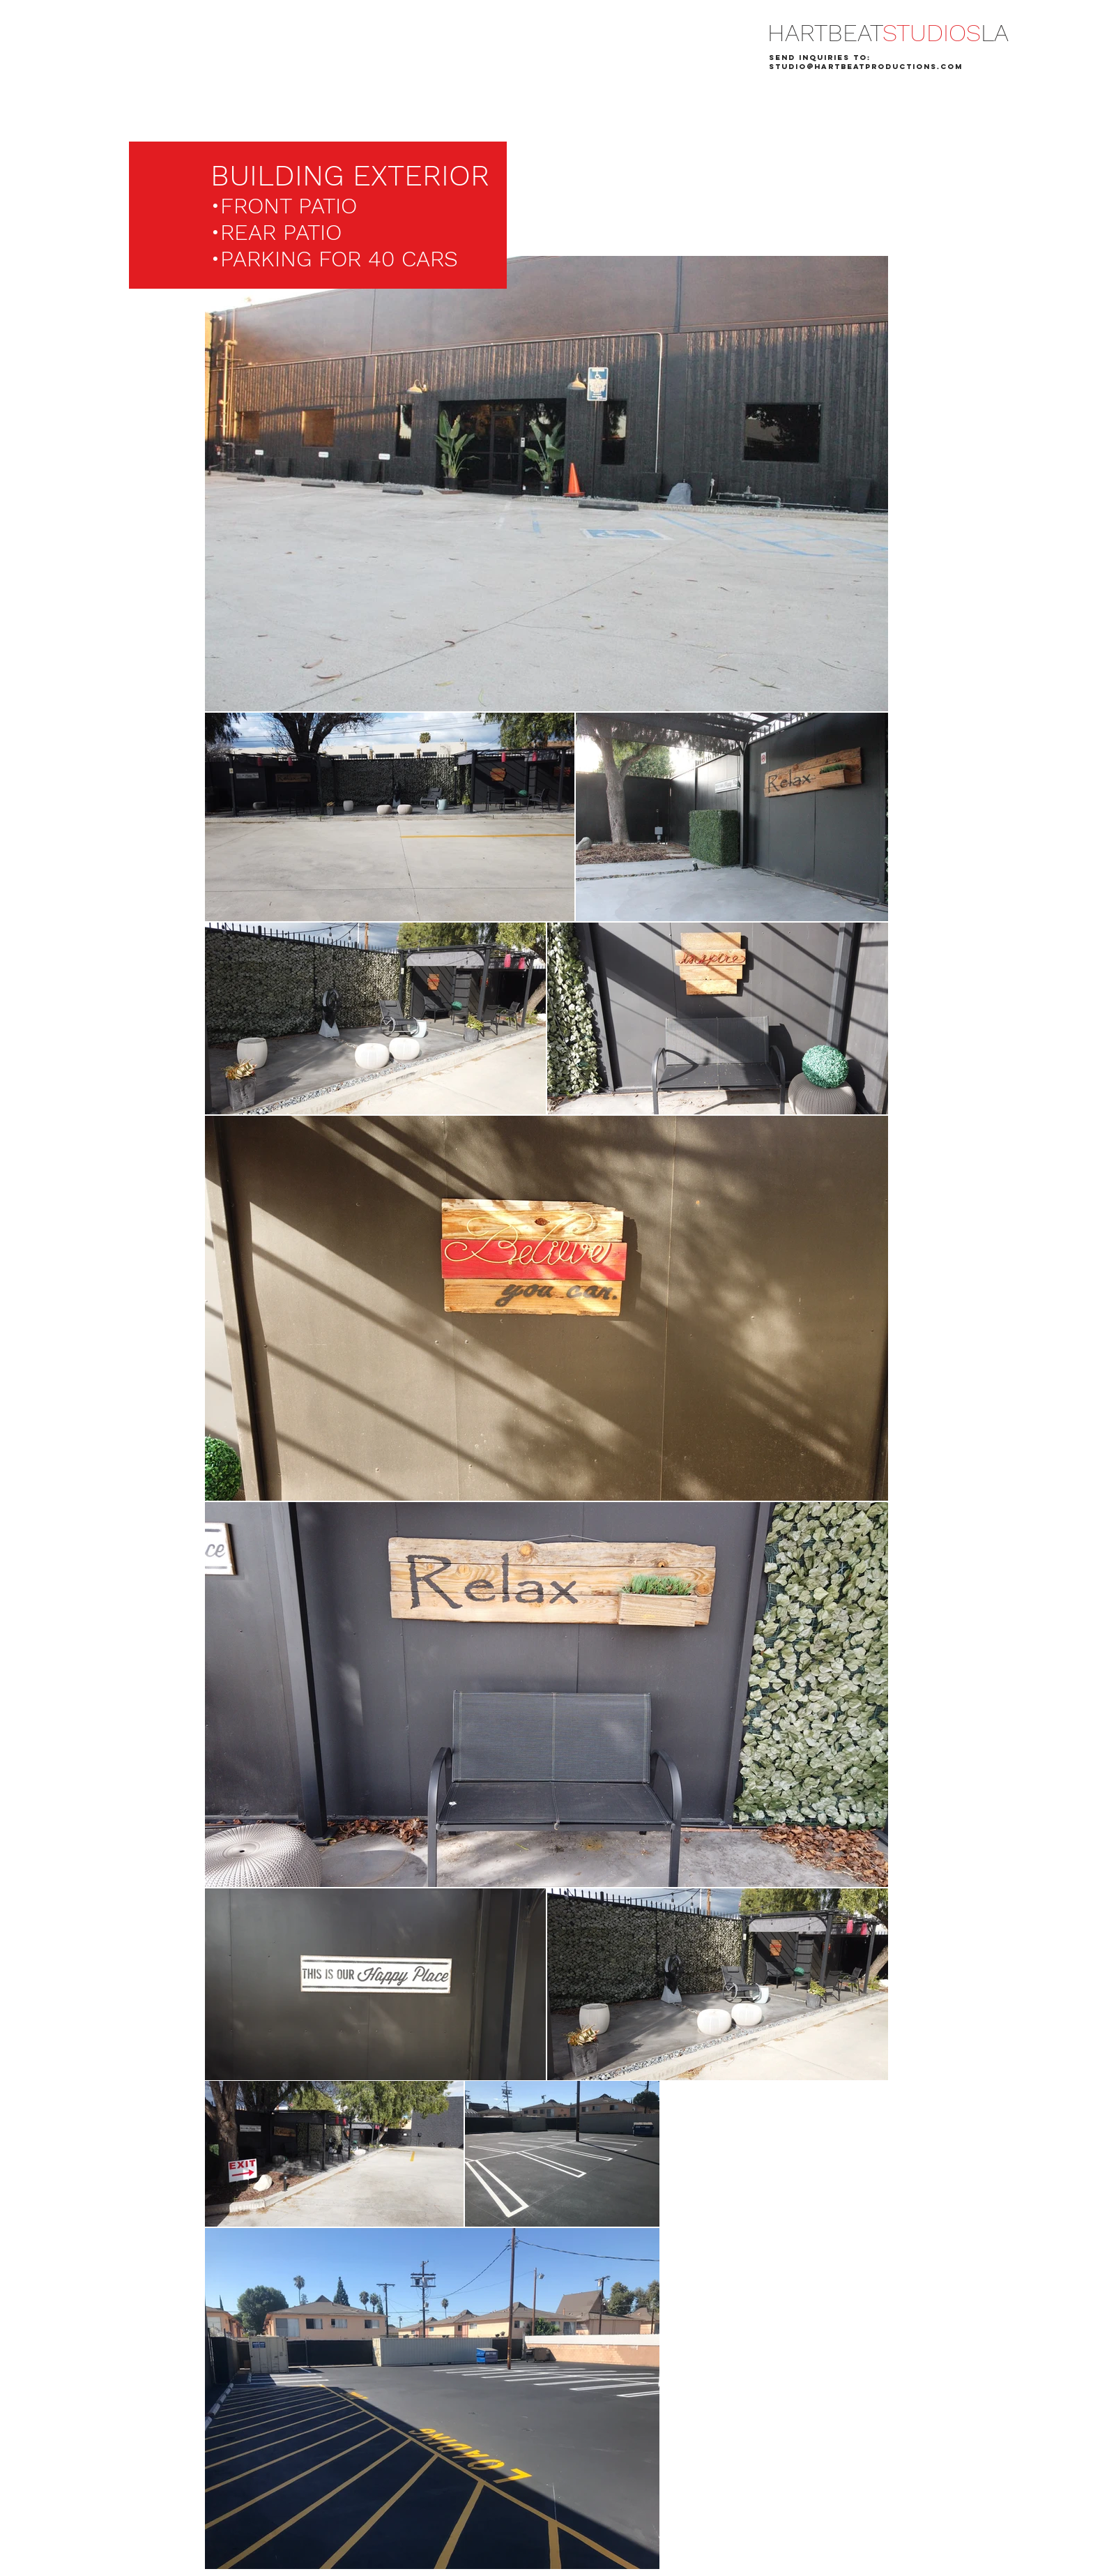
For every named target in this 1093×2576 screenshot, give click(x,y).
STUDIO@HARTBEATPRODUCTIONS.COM (866, 66)
